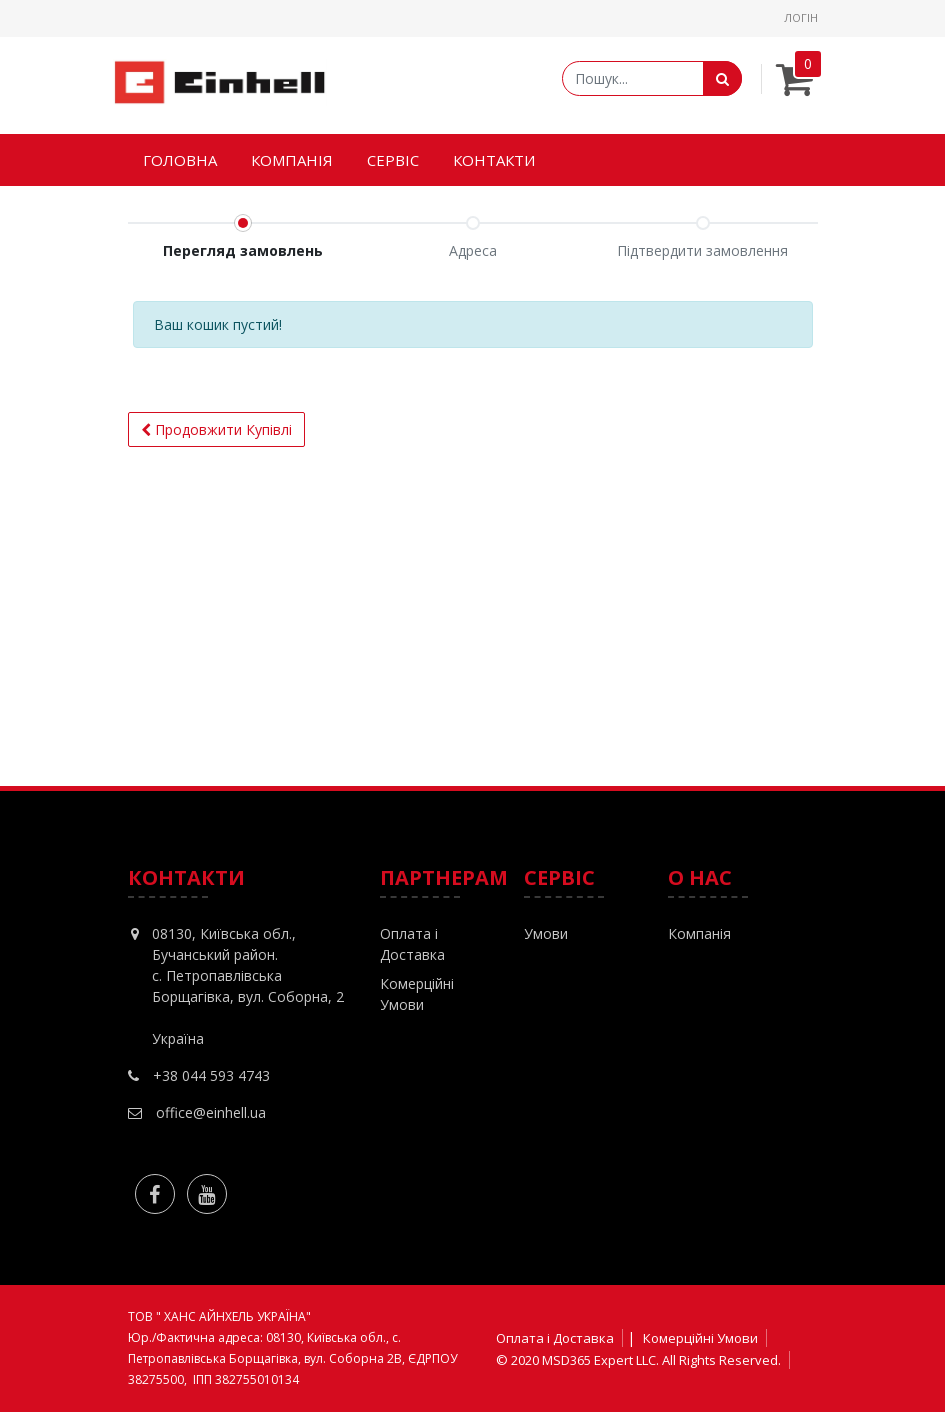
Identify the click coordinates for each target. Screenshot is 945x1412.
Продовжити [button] (216, 429)
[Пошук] (722, 78)
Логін (801, 17)
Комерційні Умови (700, 1338)
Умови (546, 933)
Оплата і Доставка (555, 1338)
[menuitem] (180, 160)
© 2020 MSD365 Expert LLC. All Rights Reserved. (638, 1360)
